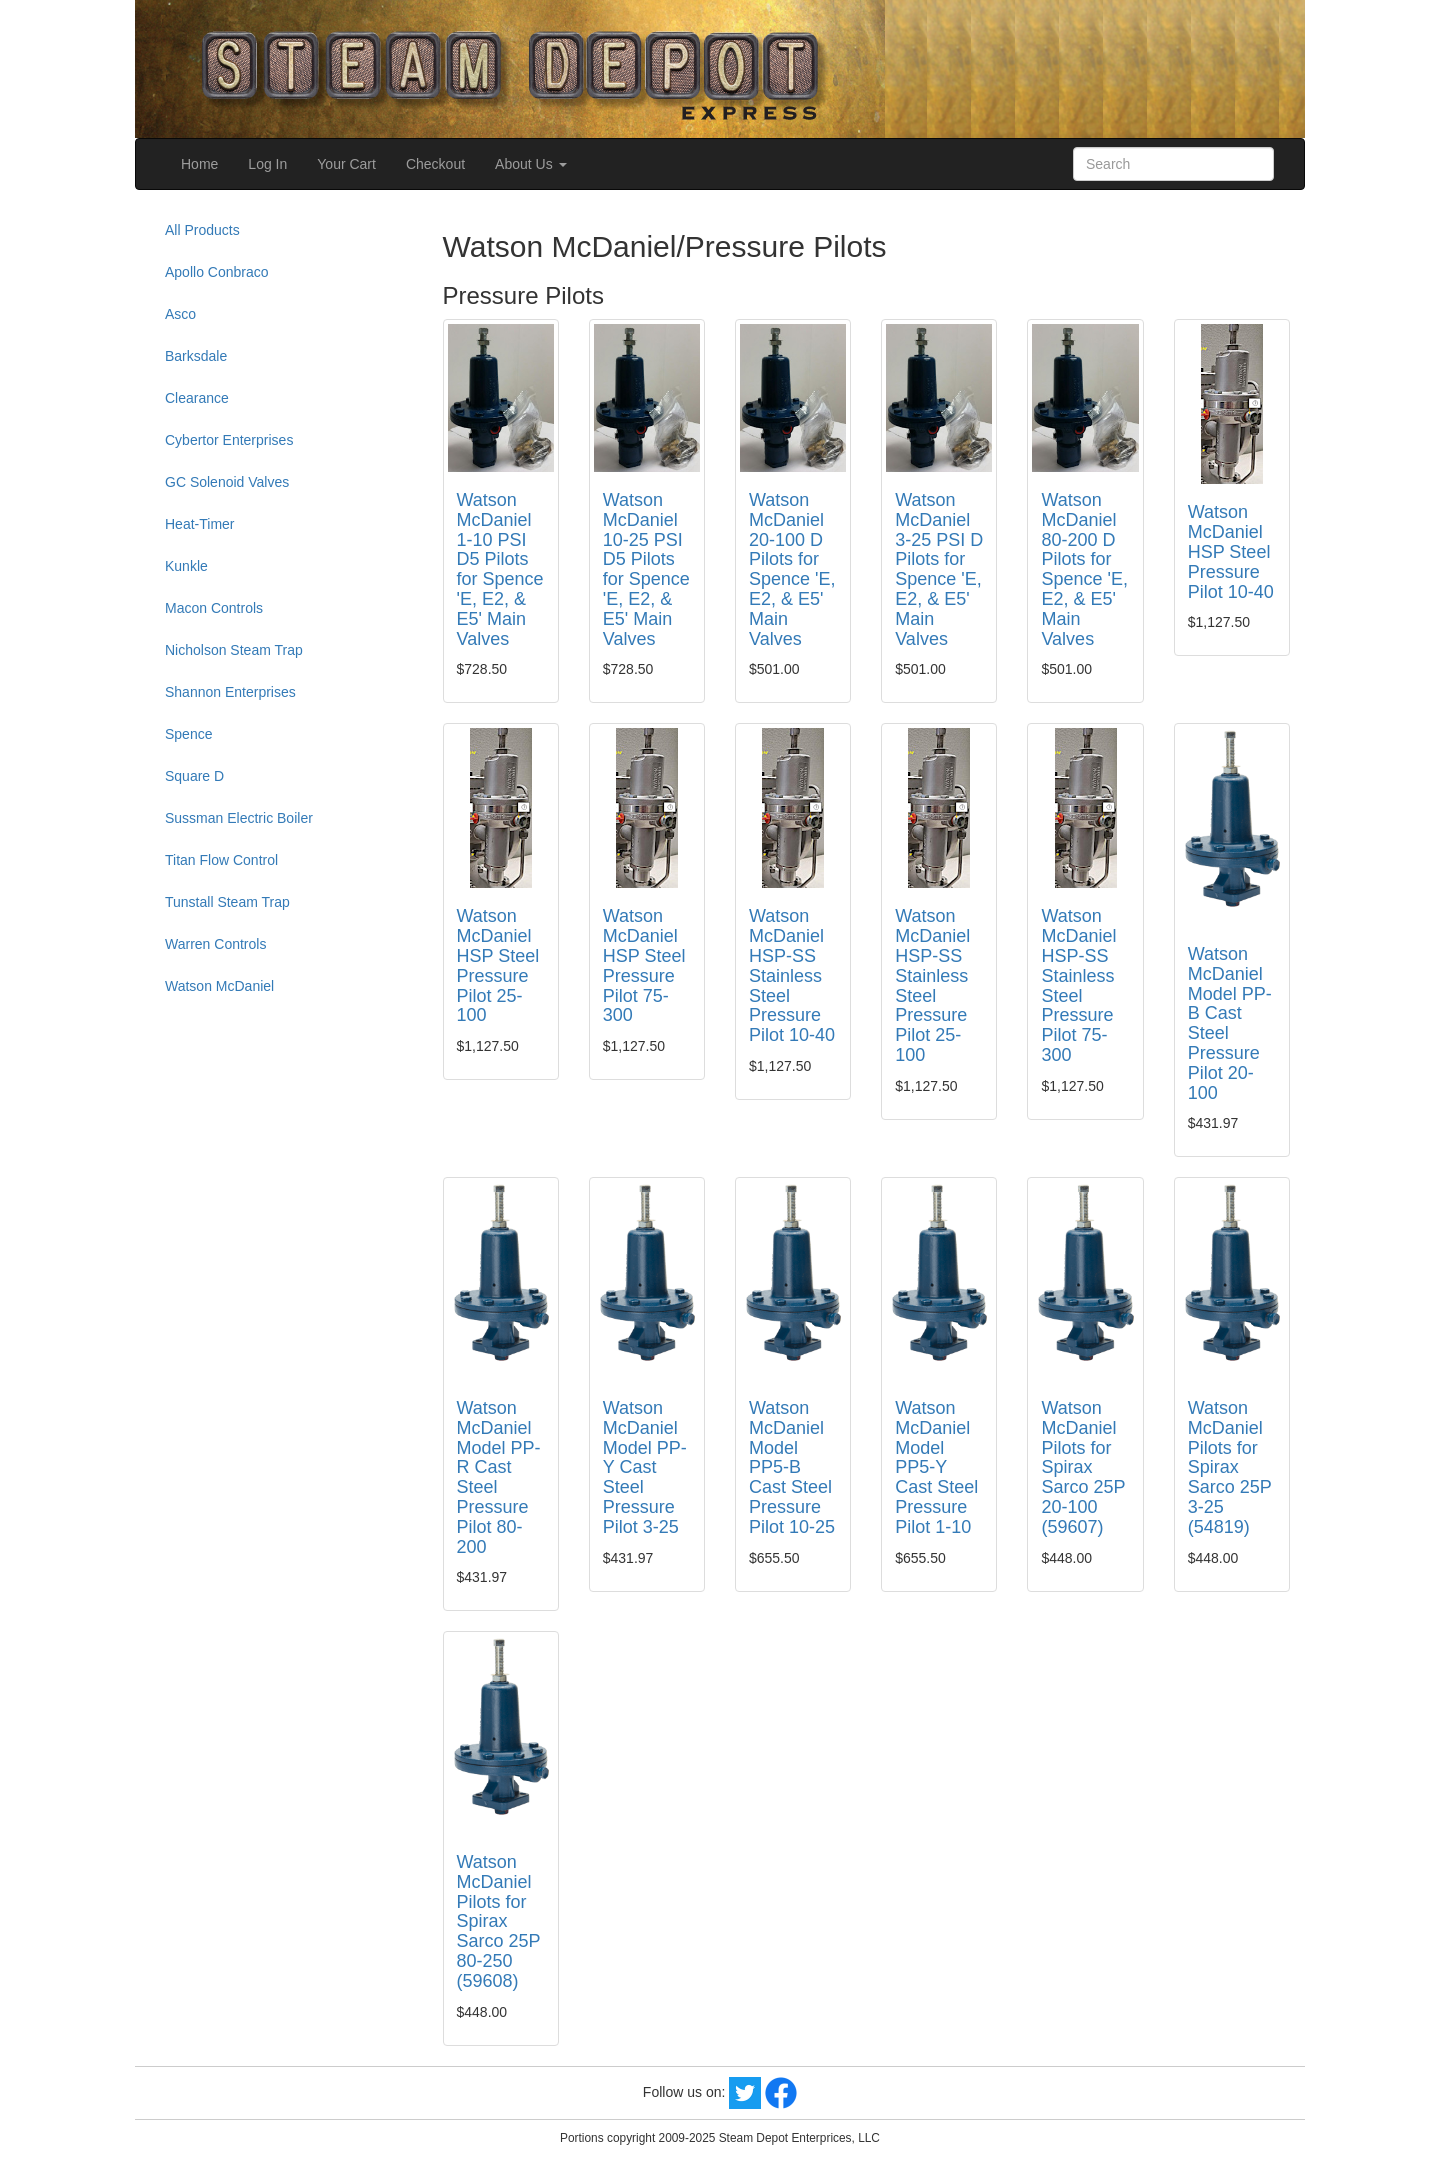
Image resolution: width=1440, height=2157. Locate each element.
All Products (202, 230)
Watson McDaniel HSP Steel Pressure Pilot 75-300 (644, 965)
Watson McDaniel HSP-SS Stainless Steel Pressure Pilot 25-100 (932, 985)
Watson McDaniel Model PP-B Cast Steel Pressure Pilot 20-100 (1230, 1023)
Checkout (435, 164)
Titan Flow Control (221, 860)
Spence (188, 734)
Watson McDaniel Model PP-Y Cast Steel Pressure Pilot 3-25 (645, 1467)
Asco (180, 314)
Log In (267, 164)
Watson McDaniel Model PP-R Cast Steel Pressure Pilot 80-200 (499, 1477)
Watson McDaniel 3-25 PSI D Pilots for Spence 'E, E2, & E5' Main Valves (939, 569)
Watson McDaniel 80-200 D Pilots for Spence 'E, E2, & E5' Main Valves (1084, 569)
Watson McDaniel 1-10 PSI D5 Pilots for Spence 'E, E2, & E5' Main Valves (500, 569)
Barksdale (196, 356)
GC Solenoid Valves (227, 482)
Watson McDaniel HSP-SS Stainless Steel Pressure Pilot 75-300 (1078, 985)
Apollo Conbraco (217, 272)
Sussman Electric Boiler (239, 818)
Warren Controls (215, 944)
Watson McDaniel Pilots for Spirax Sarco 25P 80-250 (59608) (499, 1921)
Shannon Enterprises (230, 692)
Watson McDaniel (219, 986)
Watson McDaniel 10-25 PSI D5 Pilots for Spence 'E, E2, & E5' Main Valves (646, 569)
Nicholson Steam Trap (234, 650)
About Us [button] (530, 164)
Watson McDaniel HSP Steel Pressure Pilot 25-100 (498, 965)
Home (199, 164)
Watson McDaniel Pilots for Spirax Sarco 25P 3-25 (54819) (1230, 1467)
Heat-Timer (200, 524)
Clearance (197, 398)
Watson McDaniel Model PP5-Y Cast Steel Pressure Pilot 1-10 (936, 1467)
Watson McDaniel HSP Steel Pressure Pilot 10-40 (1231, 551)
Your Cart (346, 164)
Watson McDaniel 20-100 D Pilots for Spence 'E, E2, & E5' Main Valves (792, 569)
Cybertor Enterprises (229, 440)
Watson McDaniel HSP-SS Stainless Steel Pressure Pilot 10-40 (792, 975)
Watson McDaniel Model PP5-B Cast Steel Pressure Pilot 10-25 (792, 1467)
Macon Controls (214, 608)
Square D (194, 776)
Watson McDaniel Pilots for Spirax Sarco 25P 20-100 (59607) (1083, 1467)
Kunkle (186, 566)
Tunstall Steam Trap (227, 902)
